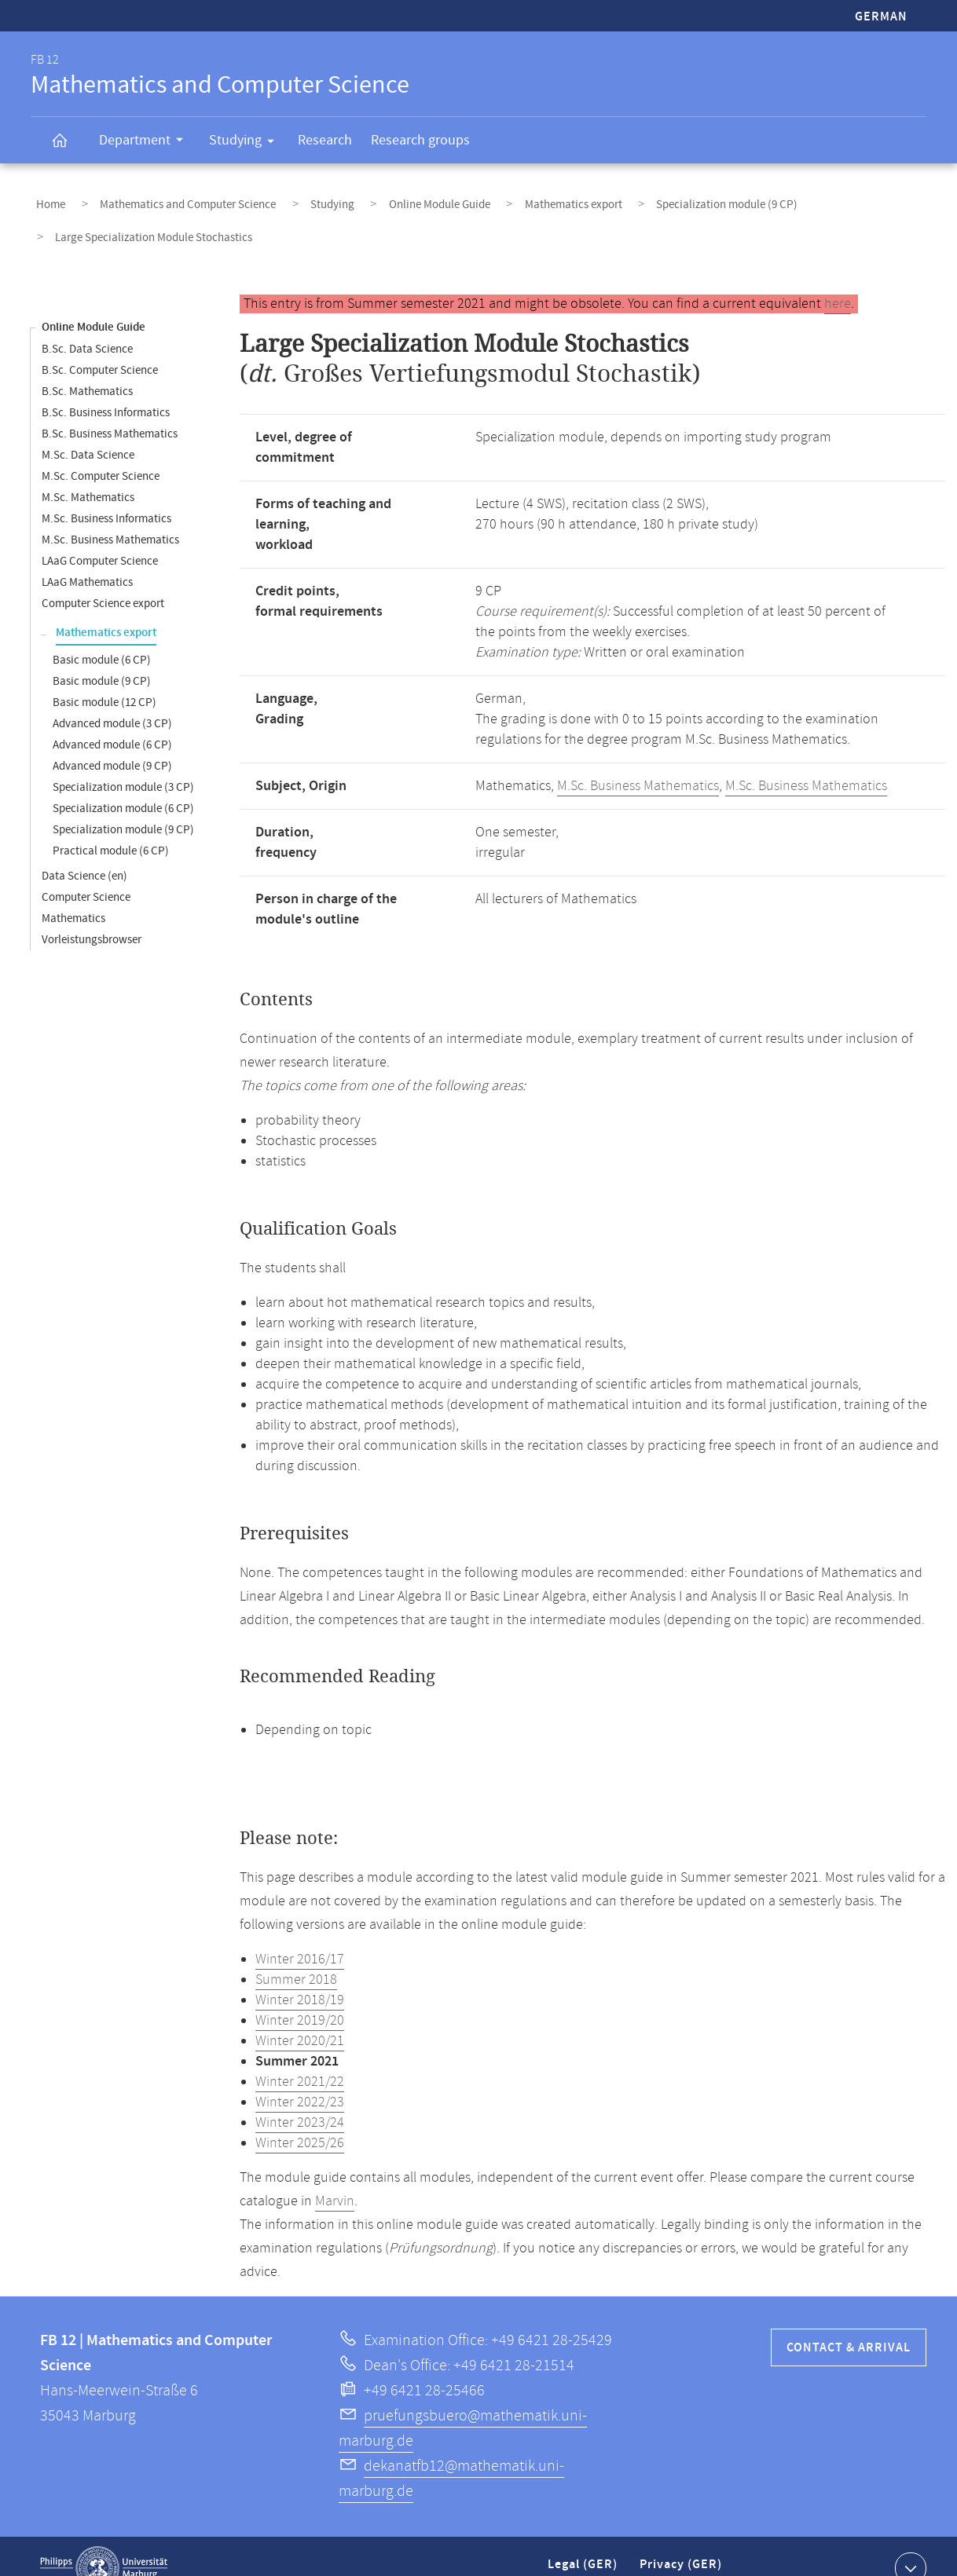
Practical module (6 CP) (111, 827)
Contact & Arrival (848, 2324)
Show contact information (908, 2543)
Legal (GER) (584, 2547)
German (881, 17)
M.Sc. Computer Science (101, 452)
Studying (246, 143)
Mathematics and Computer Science (167, 199)
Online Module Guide (387, 199)
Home (45, 199)
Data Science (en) (84, 852)
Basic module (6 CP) (102, 636)
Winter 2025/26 (299, 2119)
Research (325, 140)
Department (146, 142)
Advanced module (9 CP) (112, 742)
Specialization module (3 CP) (123, 763)
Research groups (420, 140)
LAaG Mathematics (87, 558)
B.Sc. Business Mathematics (110, 410)
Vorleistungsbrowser (91, 916)
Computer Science (86, 873)
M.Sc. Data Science (88, 431)
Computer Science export (103, 580)
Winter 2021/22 (299, 2058)
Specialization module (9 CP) (643, 199)
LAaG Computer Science (100, 537)
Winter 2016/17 (299, 1936)
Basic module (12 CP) (104, 678)
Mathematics (73, 894)
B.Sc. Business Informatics (106, 389)
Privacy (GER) (682, 2547)
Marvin (334, 2177)
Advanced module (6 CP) (112, 721)
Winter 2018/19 (299, 1976)
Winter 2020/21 (299, 2017)
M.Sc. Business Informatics (106, 495)
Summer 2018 (296, 1956)
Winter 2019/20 (299, 1997)
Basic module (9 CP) (102, 657)
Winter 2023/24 (299, 2099)
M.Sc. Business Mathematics (110, 516)
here (837, 280)
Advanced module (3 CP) (112, 700)
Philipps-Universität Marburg (103, 2545)
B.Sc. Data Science (87, 325)
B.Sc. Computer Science (100, 346)
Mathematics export (505, 199)
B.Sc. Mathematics (87, 367)
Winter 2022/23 (299, 2078)
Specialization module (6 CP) (123, 785)
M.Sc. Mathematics (88, 474)
